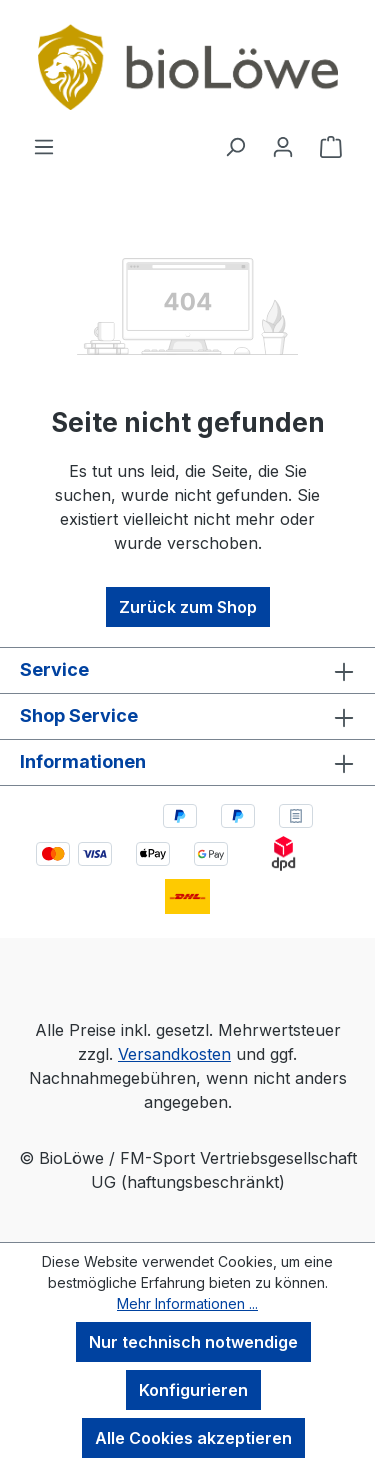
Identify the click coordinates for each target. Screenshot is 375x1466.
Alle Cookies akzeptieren (193, 1438)
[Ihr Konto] (283, 146)
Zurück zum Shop (188, 607)
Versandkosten (174, 1054)
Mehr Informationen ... (187, 1303)
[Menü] (44, 146)
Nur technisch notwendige (193, 1342)
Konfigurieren (193, 1390)
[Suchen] (235, 146)
